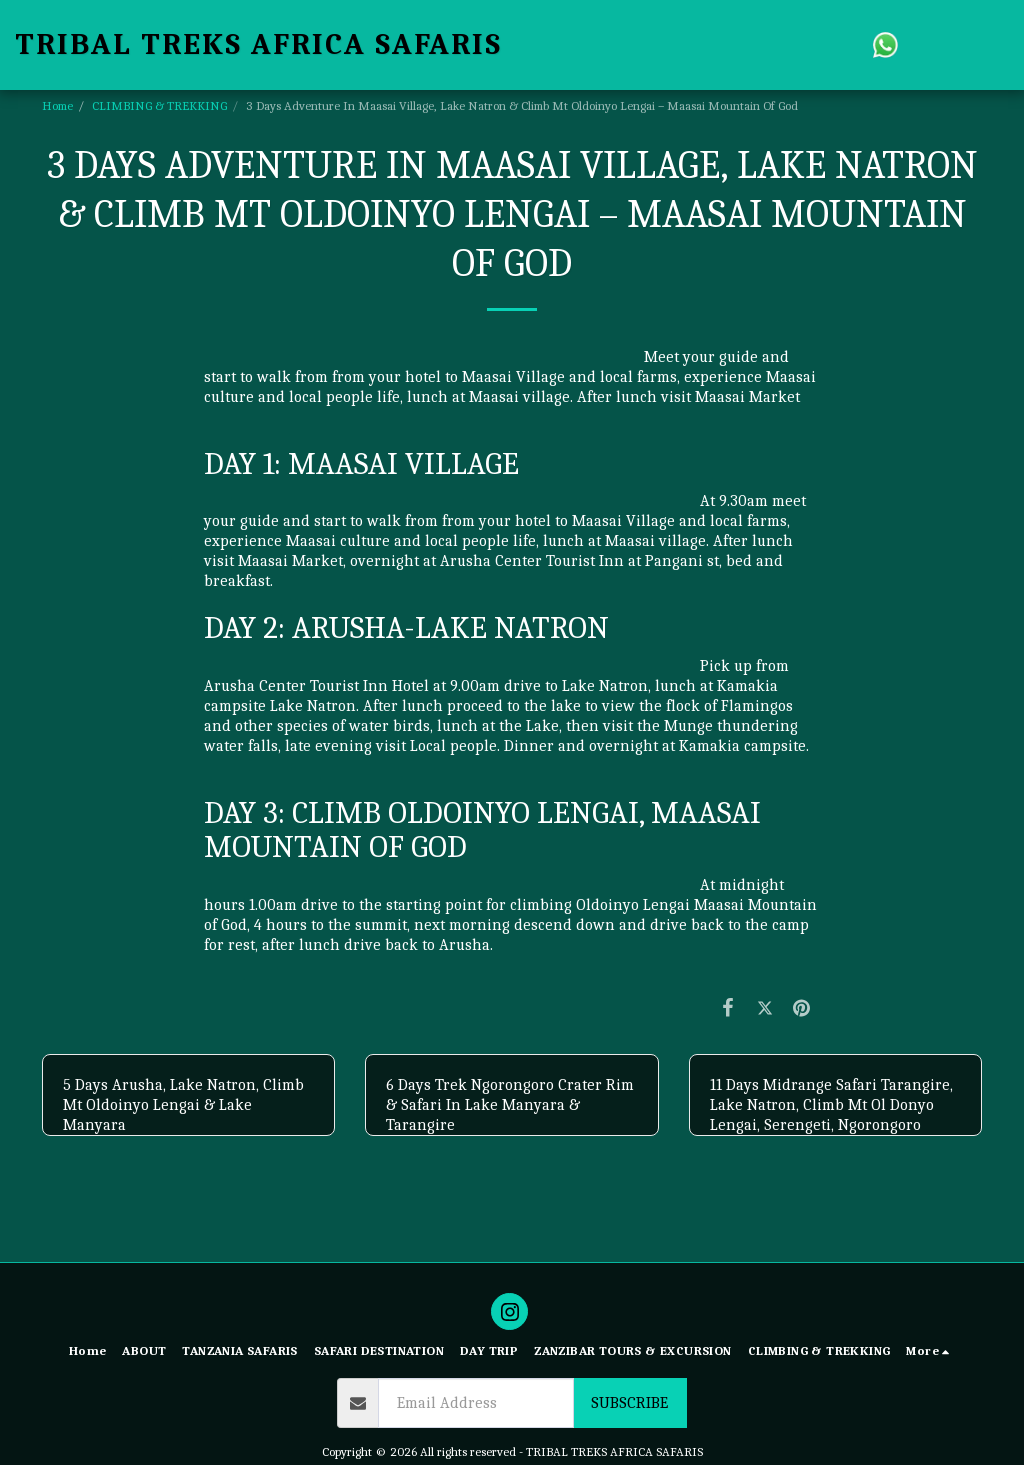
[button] (885, 44)
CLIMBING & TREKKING (159, 105)
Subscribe (629, 1403)
